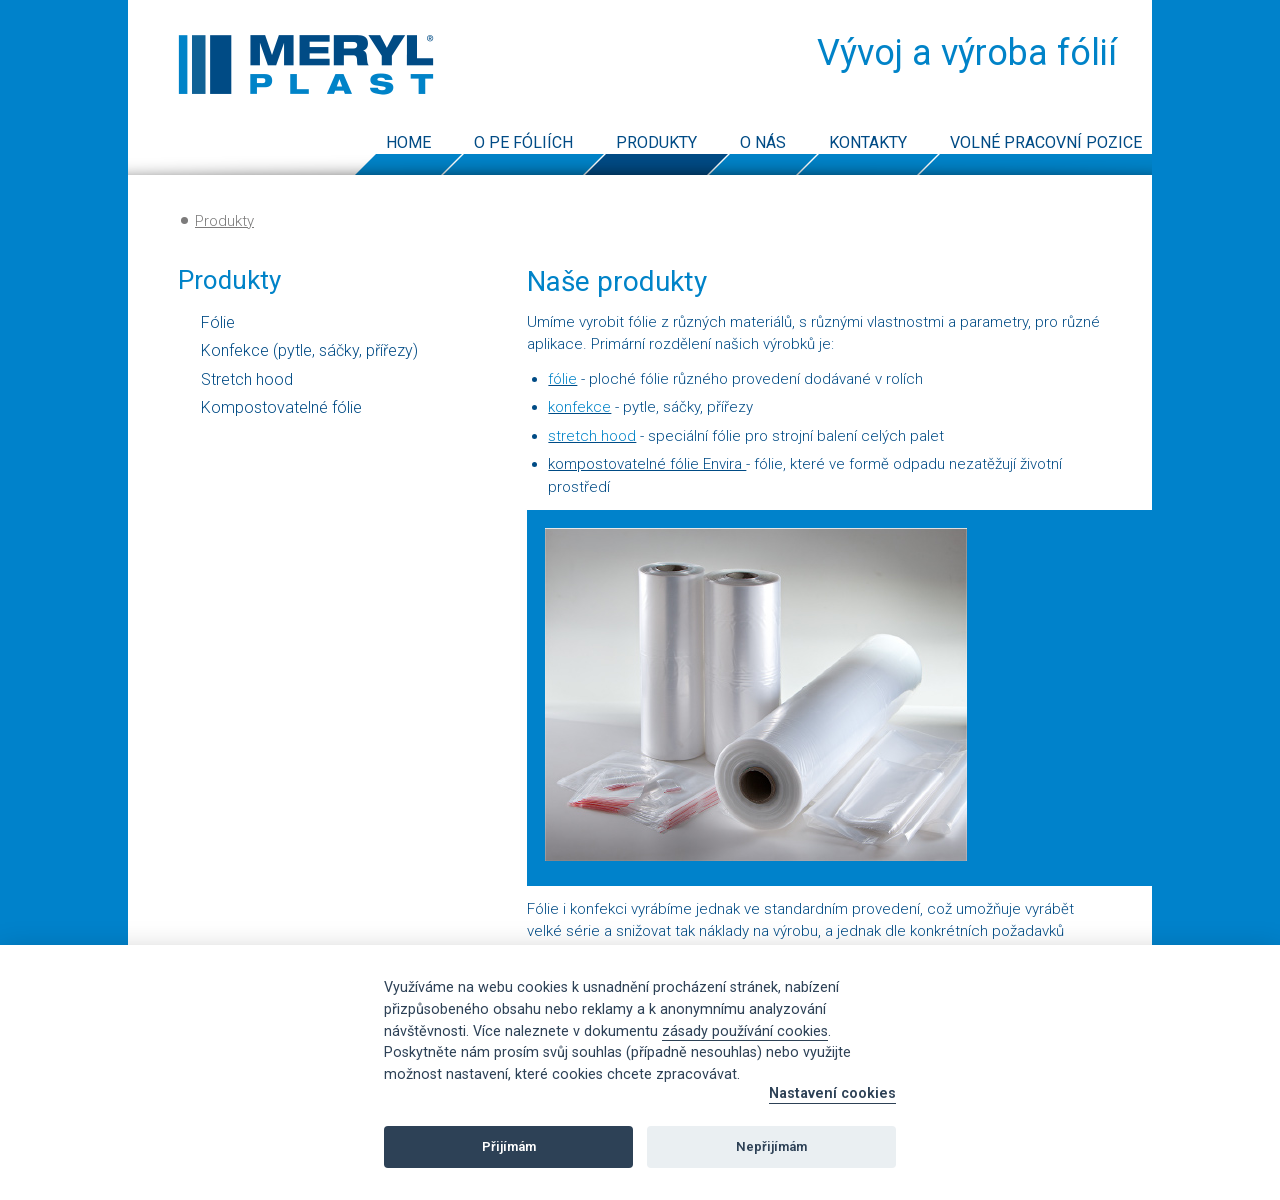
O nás (763, 142)
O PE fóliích (523, 142)
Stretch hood (247, 379)
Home (408, 142)
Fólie (218, 322)
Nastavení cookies (832, 1093)
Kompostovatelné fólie (281, 407)
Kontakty (868, 142)
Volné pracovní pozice (1046, 142)
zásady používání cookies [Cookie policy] (745, 1031)
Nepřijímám (771, 1146)
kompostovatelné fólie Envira (647, 464)
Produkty (656, 142)
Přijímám (509, 1146)
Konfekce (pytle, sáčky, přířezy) (309, 350)
